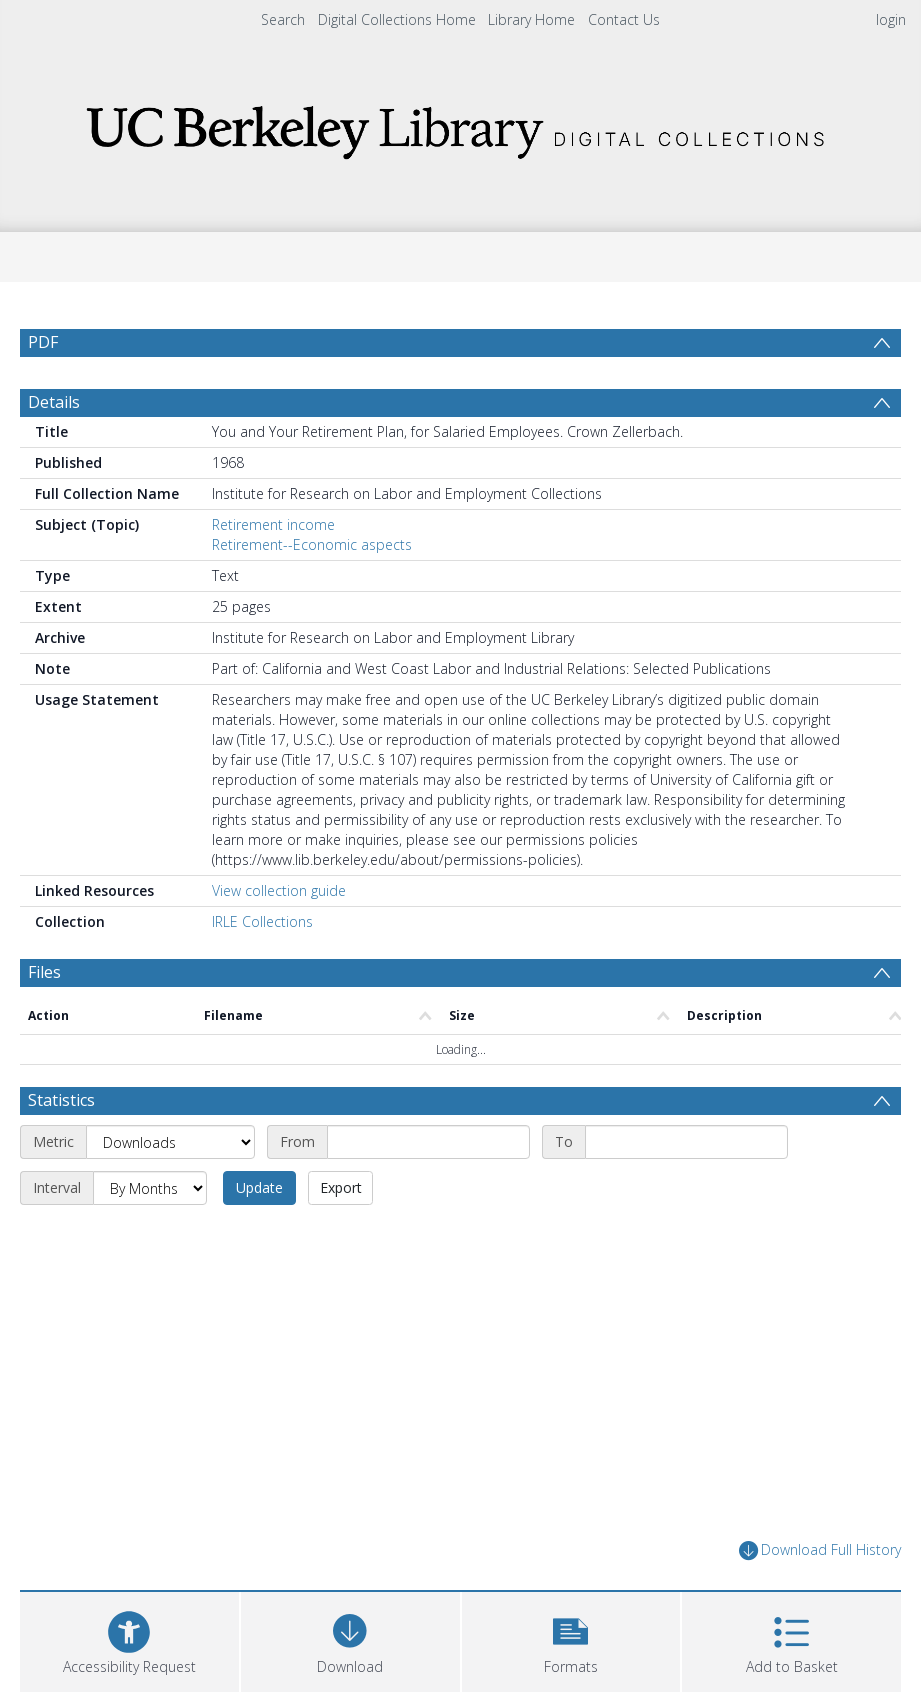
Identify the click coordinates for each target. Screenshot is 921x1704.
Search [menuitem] (283, 19)
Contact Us (624, 19)
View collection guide (279, 890)
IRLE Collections (262, 921)
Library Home (531, 19)
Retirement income (273, 524)
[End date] (686, 1142)
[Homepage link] (461, 126)
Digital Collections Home (397, 19)
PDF (43, 342)
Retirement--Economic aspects (312, 544)
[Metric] (170, 1142)
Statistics (61, 1100)
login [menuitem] (891, 19)
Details (54, 402)
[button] (571, 1639)
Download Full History (820, 1550)
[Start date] (428, 1142)
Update (259, 1187)
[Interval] (150, 1188)
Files (44, 972)
